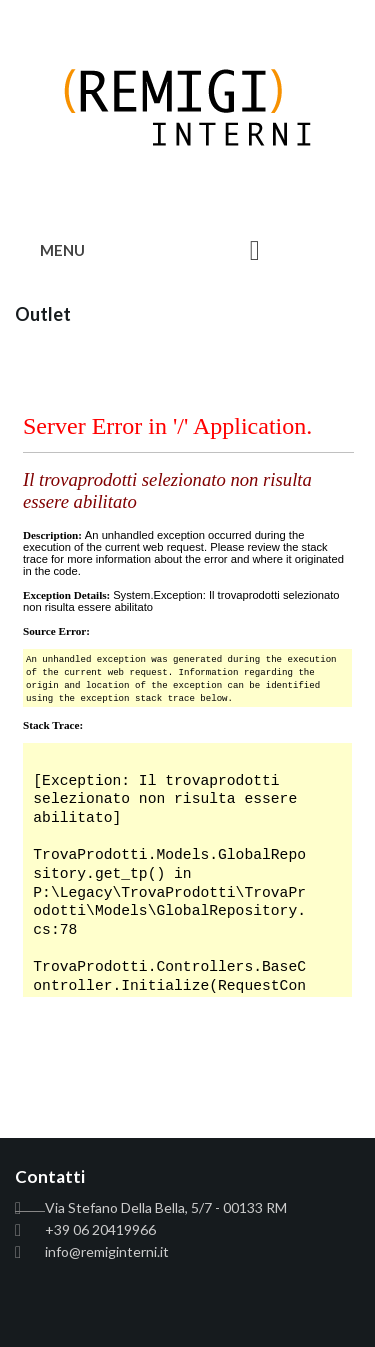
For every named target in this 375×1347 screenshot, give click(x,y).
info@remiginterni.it (107, 1251)
